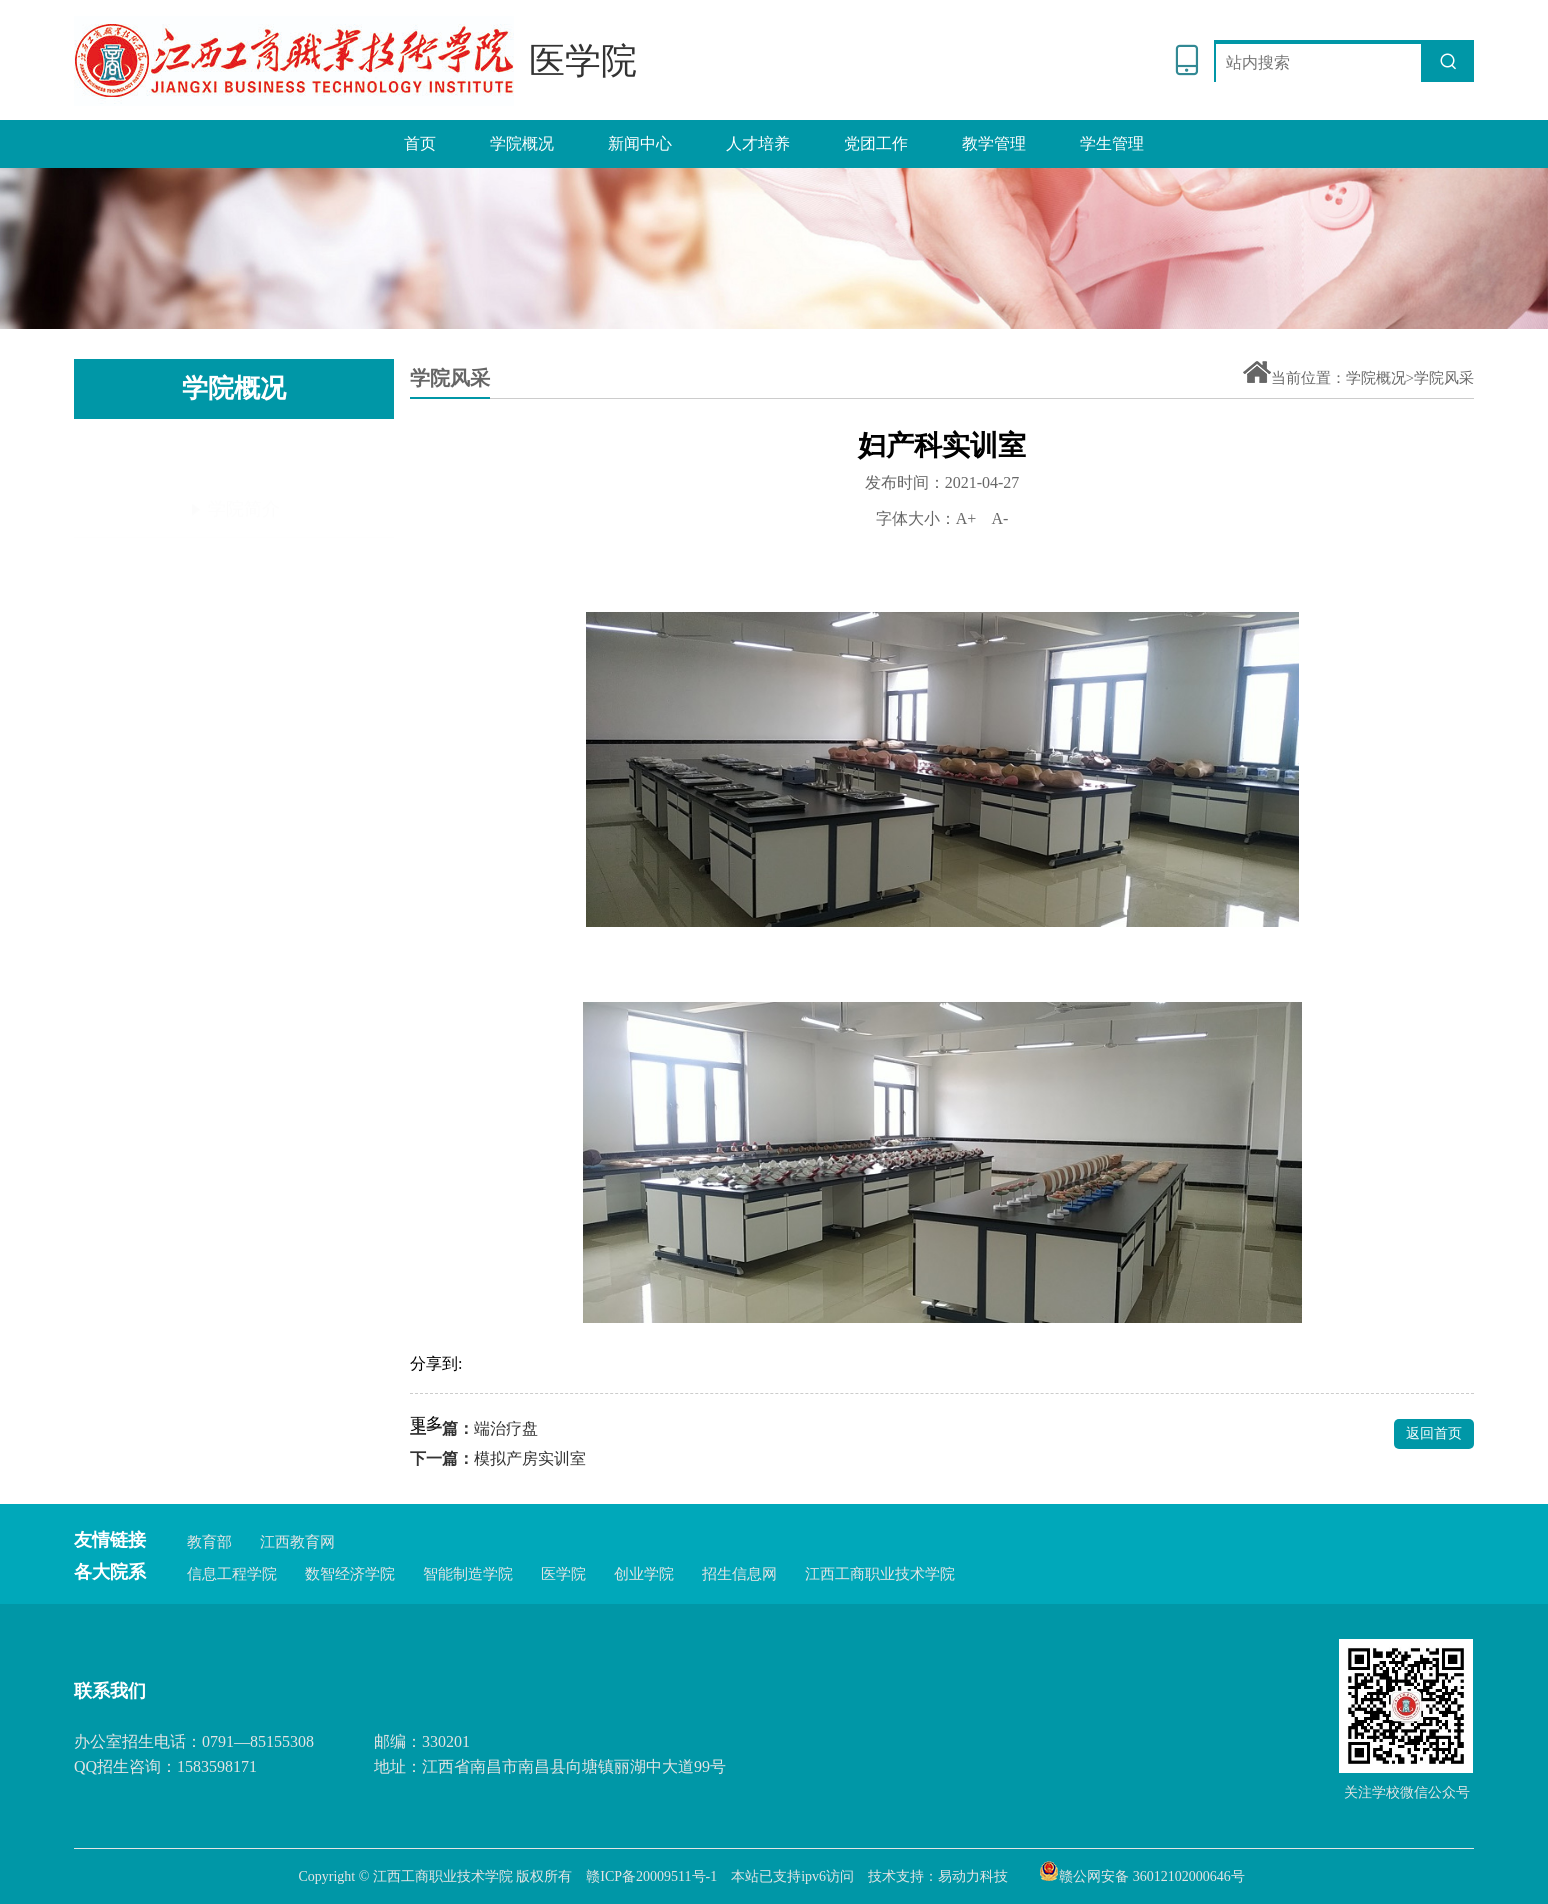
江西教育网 (297, 1542)
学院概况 (522, 143)
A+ (966, 518)
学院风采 (234, 583)
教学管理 (994, 143)
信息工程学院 (232, 1574)
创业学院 (644, 1574)
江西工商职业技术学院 (880, 1574)
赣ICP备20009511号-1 (651, 1876)
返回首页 (1434, 1433)
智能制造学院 (468, 1574)
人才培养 (758, 143)
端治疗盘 (506, 1428)
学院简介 (234, 454)
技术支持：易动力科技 (938, 1876)
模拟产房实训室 (530, 1458)
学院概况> (1380, 378)
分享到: (436, 1363)
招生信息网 (739, 1574)
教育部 (209, 1542)
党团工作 (876, 143)
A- (999, 518)
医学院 (563, 1574)
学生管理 (1112, 143)
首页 (420, 143)
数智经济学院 (350, 1574)
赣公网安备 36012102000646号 (1142, 1871)
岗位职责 (234, 518)
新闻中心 (640, 143)
